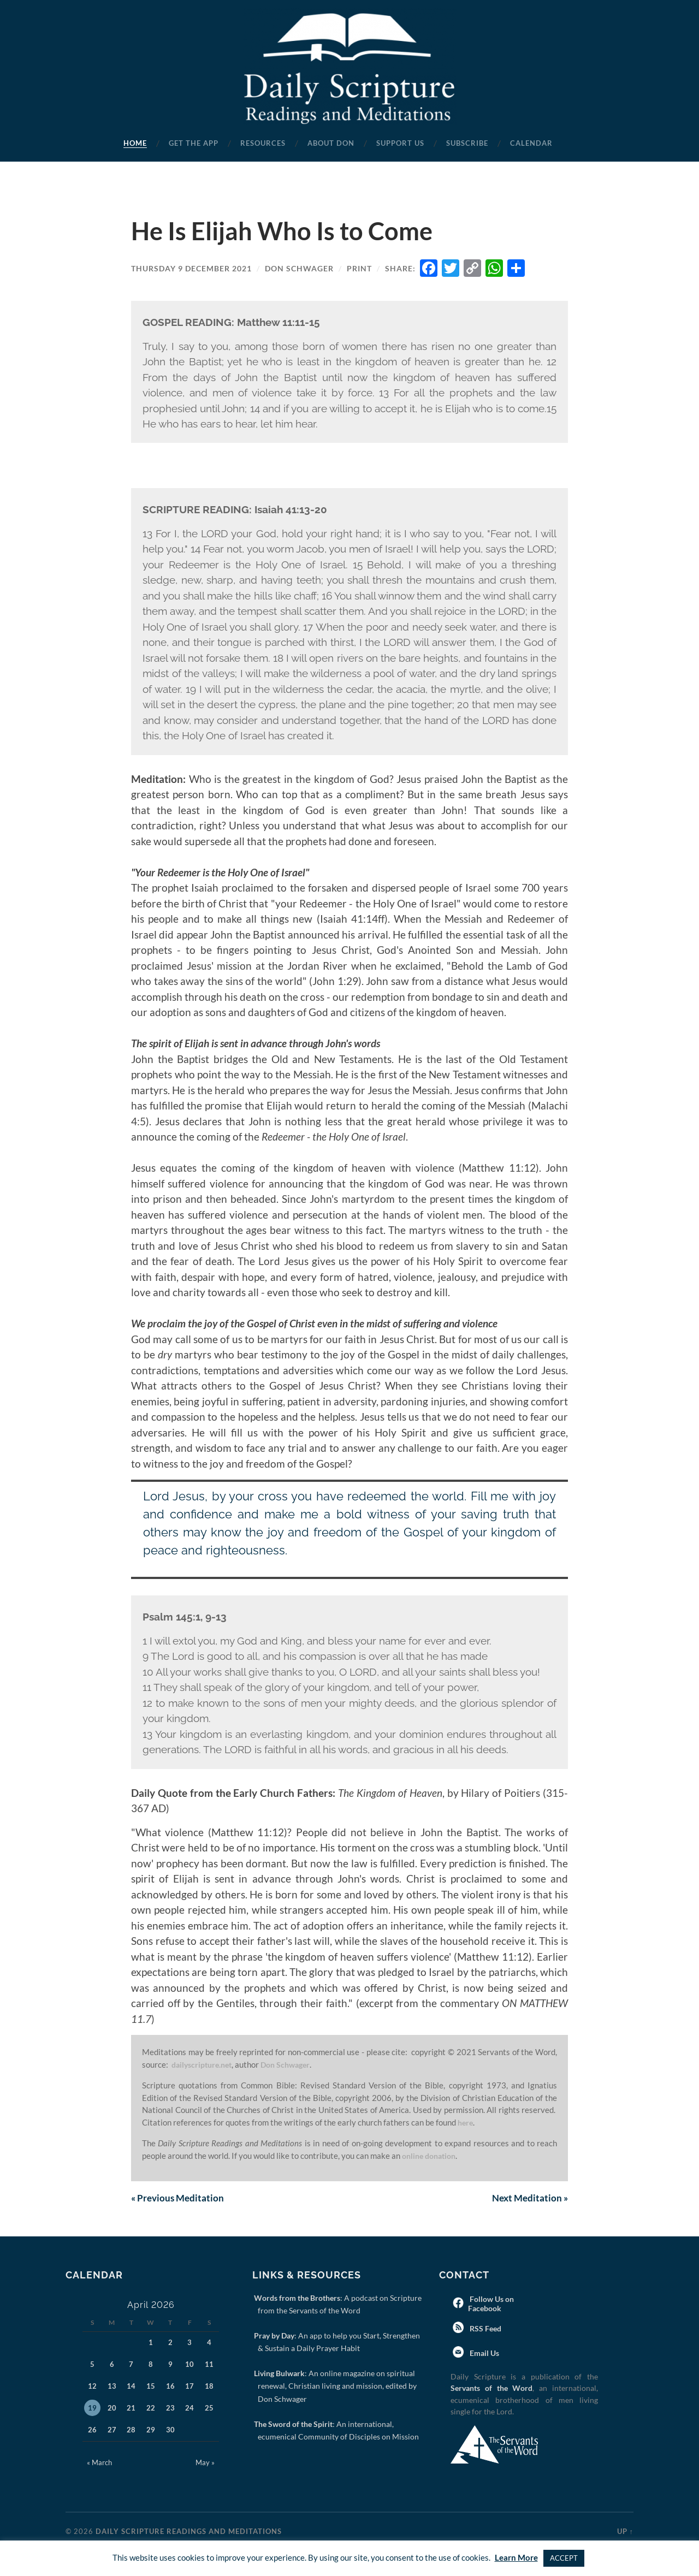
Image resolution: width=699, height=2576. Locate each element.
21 (131, 2408)
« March (99, 2463)
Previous (179, 2198)
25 (209, 2408)
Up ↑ (625, 2531)
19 (92, 2408)
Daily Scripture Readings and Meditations (189, 2531)
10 (189, 2364)
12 (92, 2386)
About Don (330, 143)
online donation (431, 2155)
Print (359, 268)
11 (209, 2364)
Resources (263, 143)
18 (209, 2386)
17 (189, 2386)
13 (112, 2386)
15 (150, 2386)
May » (205, 2463)
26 (92, 2430)
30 (170, 2430)
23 (170, 2408)
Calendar (531, 143)
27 (112, 2430)
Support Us (400, 143)
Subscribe (467, 143)
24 (189, 2408)
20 (112, 2408)
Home (135, 143)
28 (131, 2430)
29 (150, 2430)
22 (150, 2408)
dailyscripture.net (204, 2064)
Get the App (193, 143)
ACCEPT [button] (564, 2558)
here (466, 2122)
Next (528, 2198)
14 (131, 2386)
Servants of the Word (491, 2388)
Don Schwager (299, 268)
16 (170, 2386)
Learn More (516, 2557)
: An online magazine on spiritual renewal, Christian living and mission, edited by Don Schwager (337, 2386)
